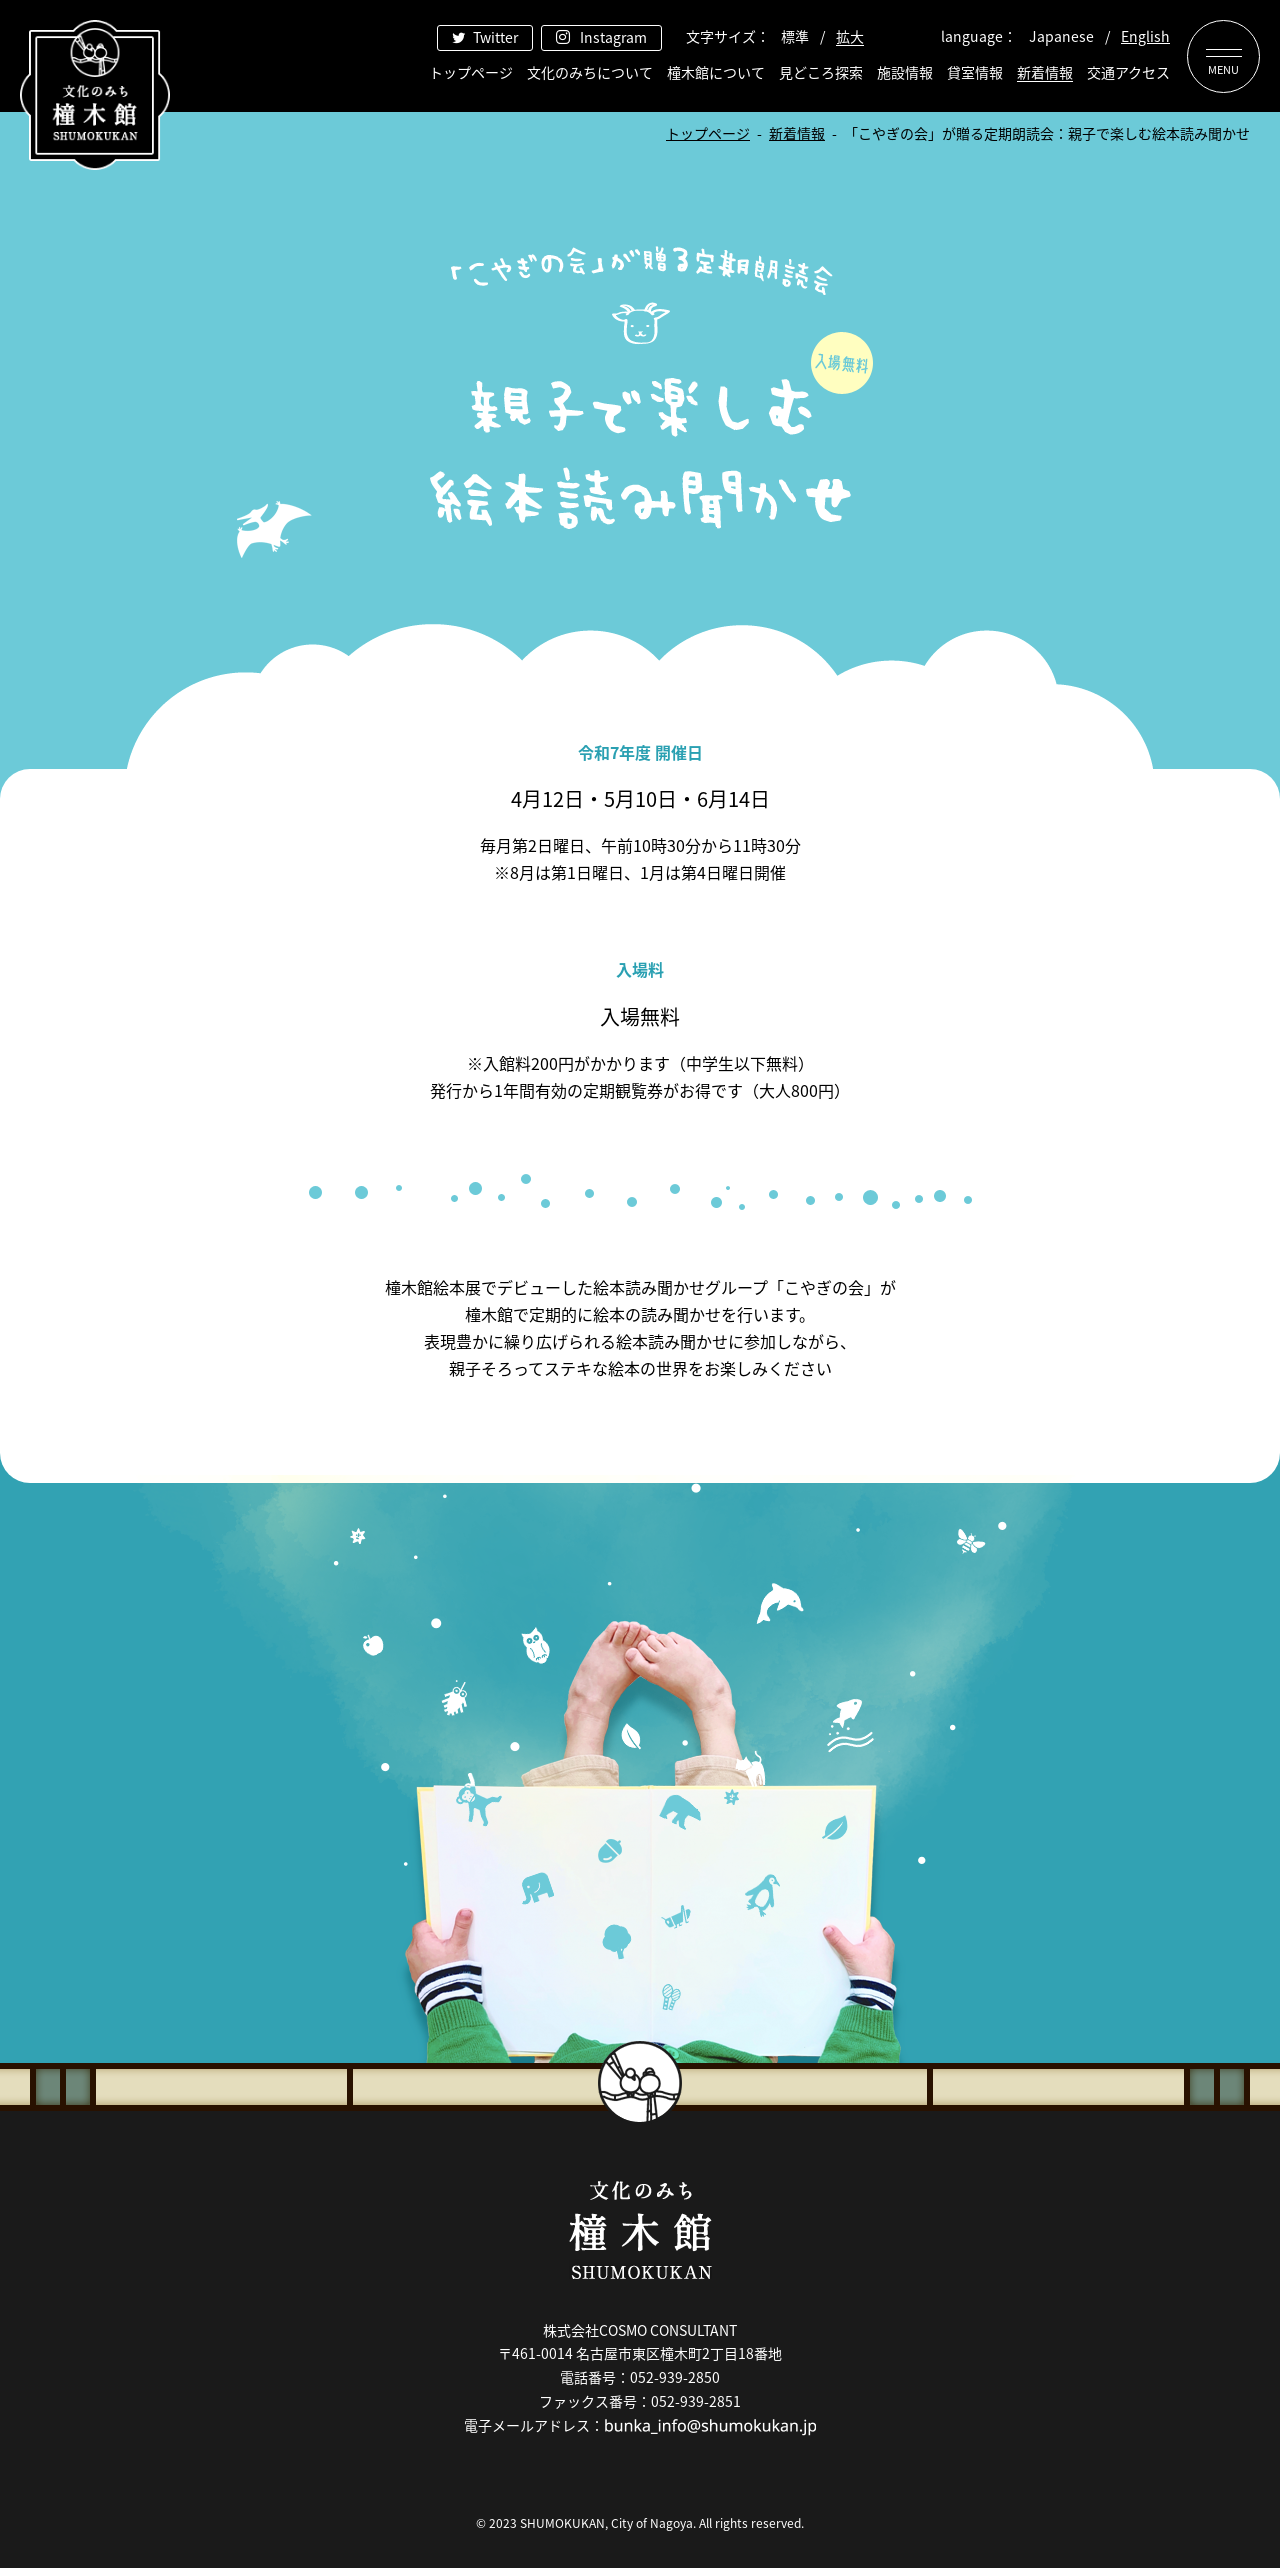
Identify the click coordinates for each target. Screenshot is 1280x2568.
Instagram (613, 37)
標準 (795, 36)
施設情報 (905, 72)
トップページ (471, 72)
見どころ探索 (821, 72)
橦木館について (716, 72)
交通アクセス (1128, 72)
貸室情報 (975, 72)
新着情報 (1045, 72)
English (1145, 36)
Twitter (495, 37)
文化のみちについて (590, 72)
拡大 (850, 36)
